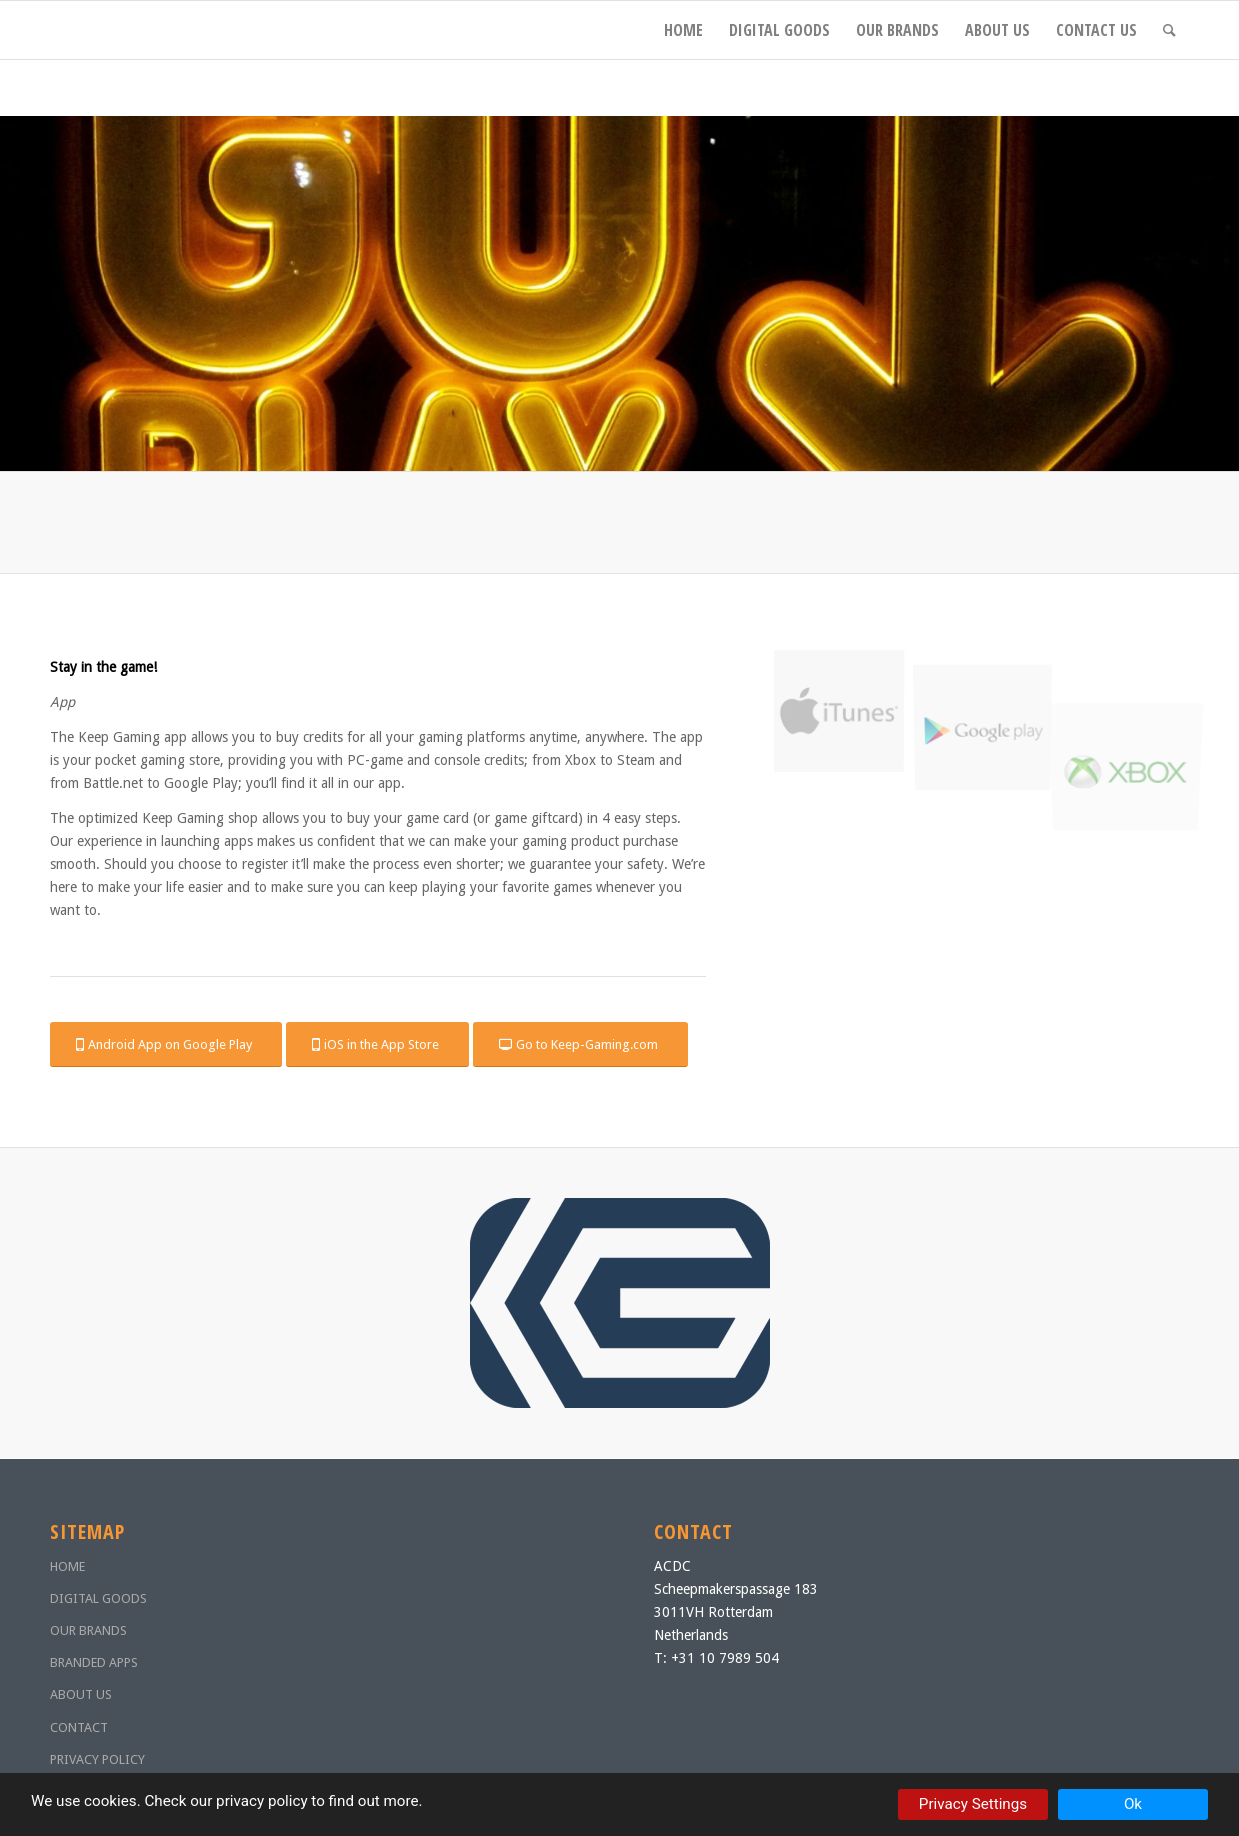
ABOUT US (81, 1694)
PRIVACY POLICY (97, 1759)
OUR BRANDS (88, 1630)
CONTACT (79, 1727)
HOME (67, 1566)
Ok (1133, 1804)
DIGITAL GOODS (98, 1598)
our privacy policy (248, 1801)
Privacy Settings (973, 1804)
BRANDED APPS (94, 1662)
